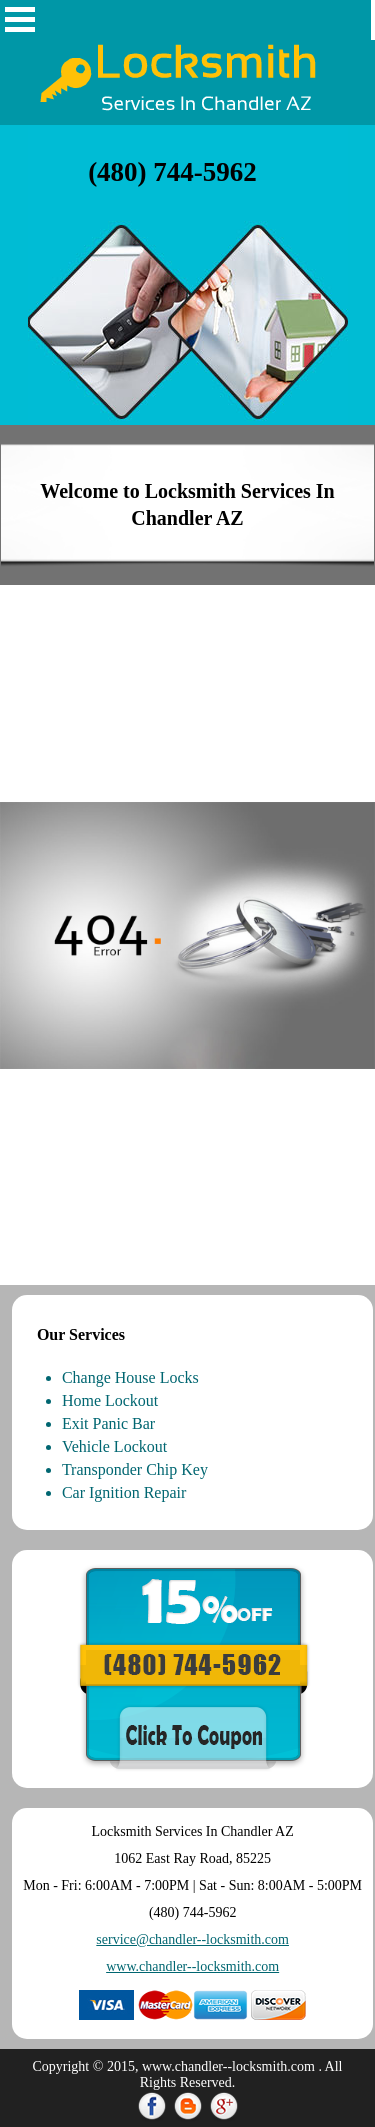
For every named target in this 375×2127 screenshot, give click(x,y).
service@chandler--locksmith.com (192, 1939)
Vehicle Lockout (114, 1446)
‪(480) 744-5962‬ (172, 172)
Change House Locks (130, 1377)
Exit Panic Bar (108, 1423)
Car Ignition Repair (124, 1492)
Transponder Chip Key (135, 1469)
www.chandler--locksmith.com (192, 1966)
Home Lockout (110, 1400)
